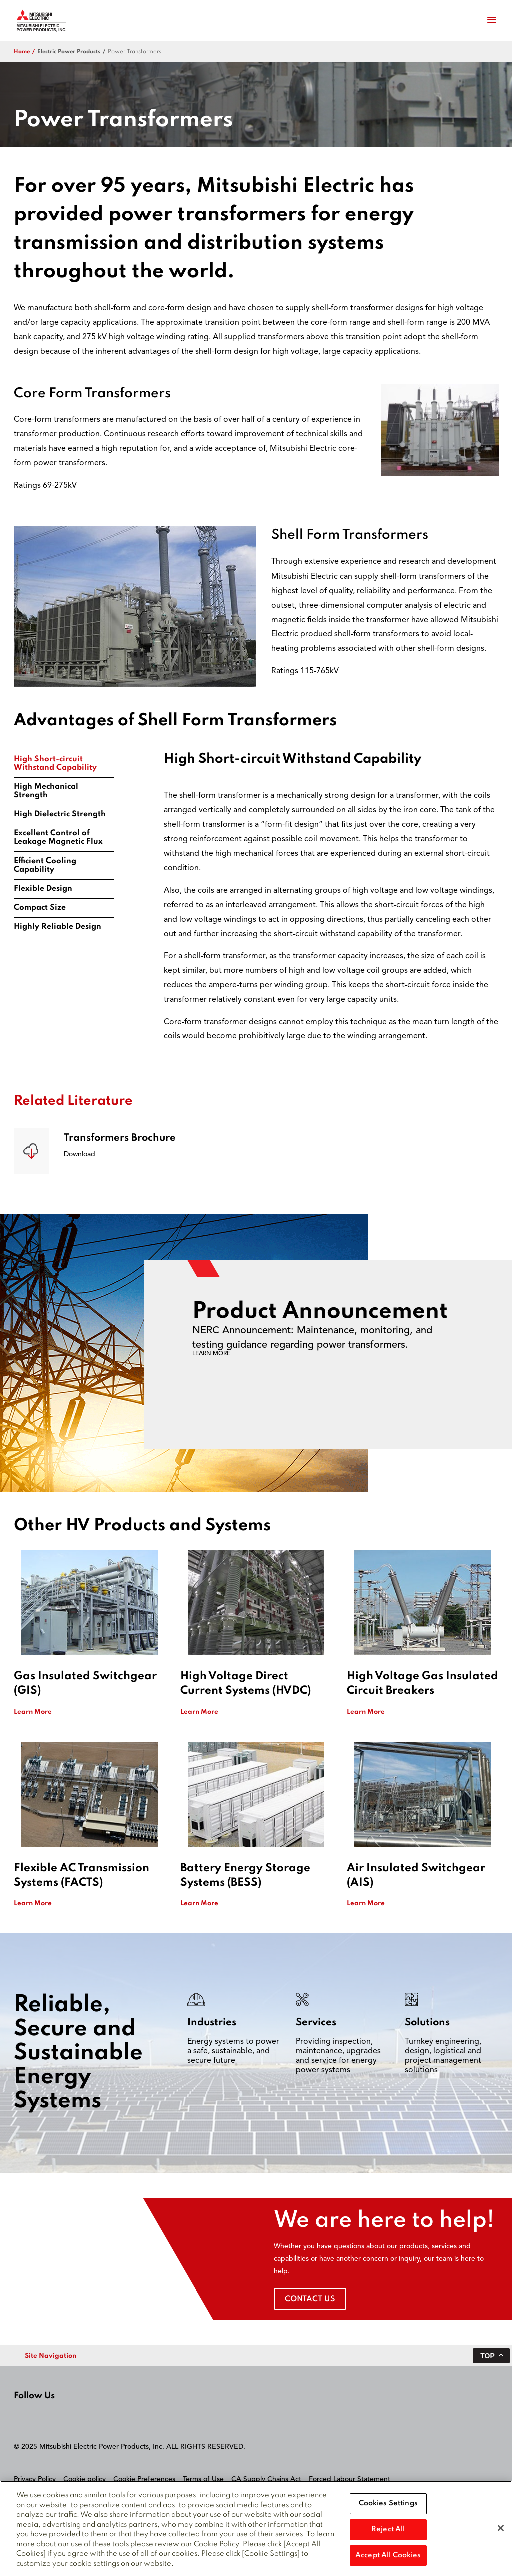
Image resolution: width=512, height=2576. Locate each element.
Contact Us (310, 2299)
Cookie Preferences (144, 2479)
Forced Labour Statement (349, 2479)
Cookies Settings (388, 2506)
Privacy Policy (35, 2479)
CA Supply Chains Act (266, 2479)
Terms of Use (203, 2479)
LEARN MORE (211, 1354)
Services (316, 2023)
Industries (211, 2023)
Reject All (388, 2532)
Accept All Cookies (388, 2558)
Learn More (33, 1712)
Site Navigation (50, 2356)
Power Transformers (134, 52)
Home (22, 52)
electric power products (68, 52)
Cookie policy (84, 2479)
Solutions (427, 2023)
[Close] (501, 2532)
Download (79, 1154)
